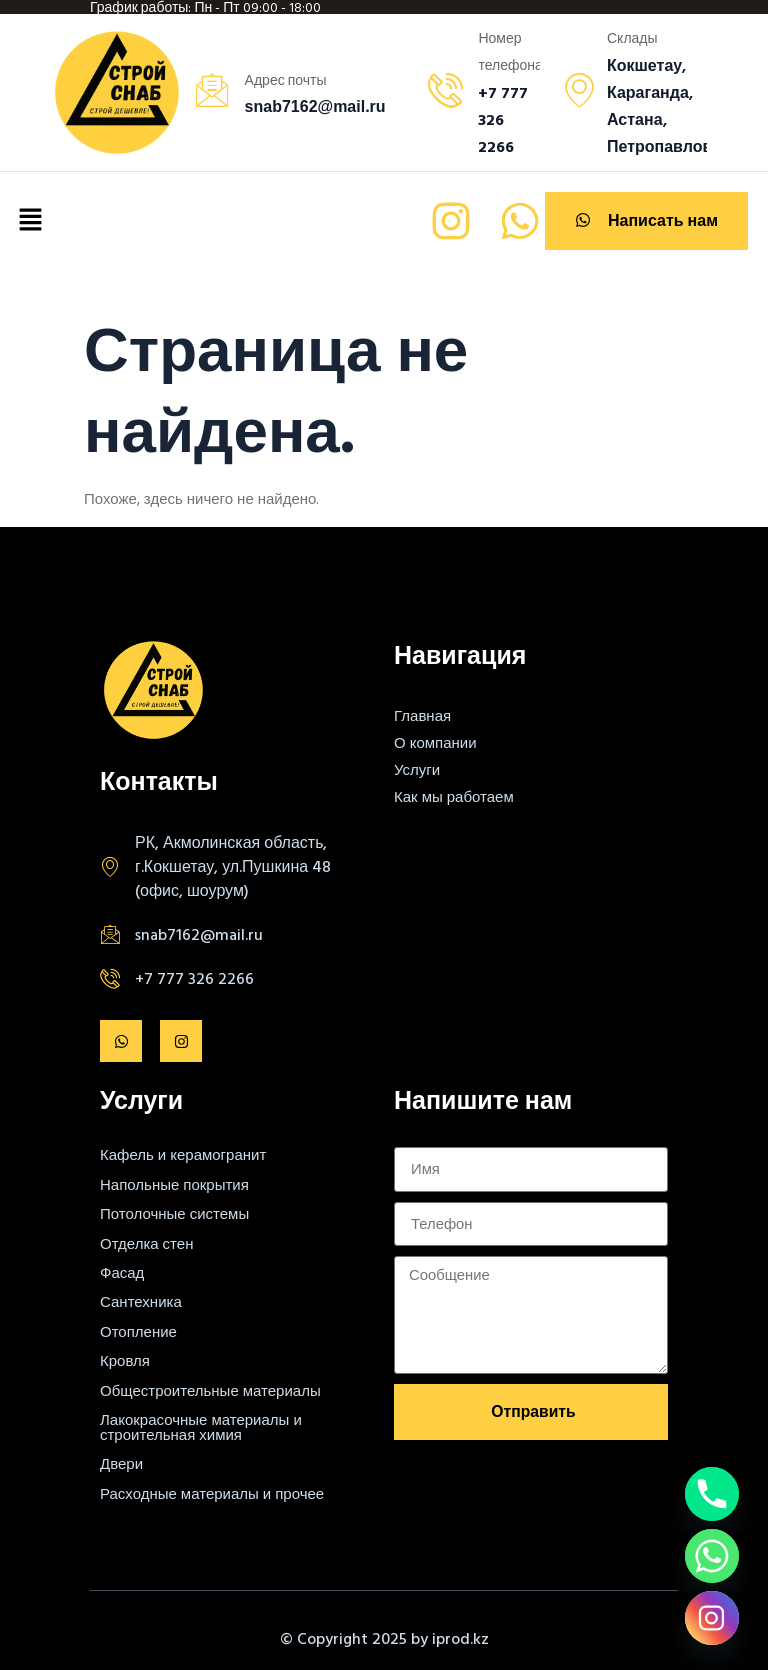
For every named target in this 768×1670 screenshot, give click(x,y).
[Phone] (712, 1494)
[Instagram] (712, 1618)
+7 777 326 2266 (194, 978)
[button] (30, 221)
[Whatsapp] (712, 1556)
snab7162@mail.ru (199, 934)
